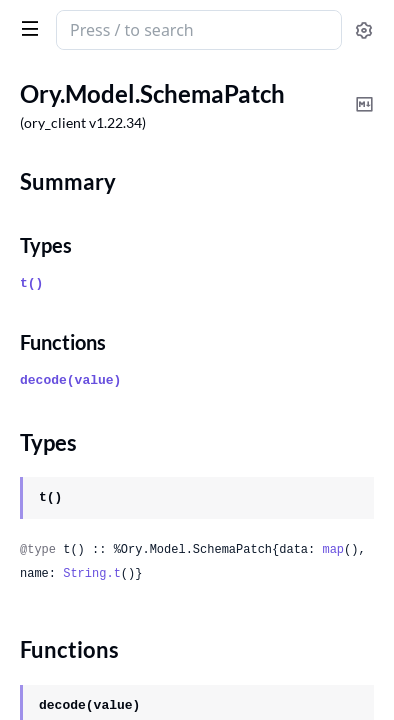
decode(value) (70, 380)
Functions (63, 342)
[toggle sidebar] (26, 28)
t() (31, 283)
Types (46, 245)
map (333, 550)
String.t (92, 574)
